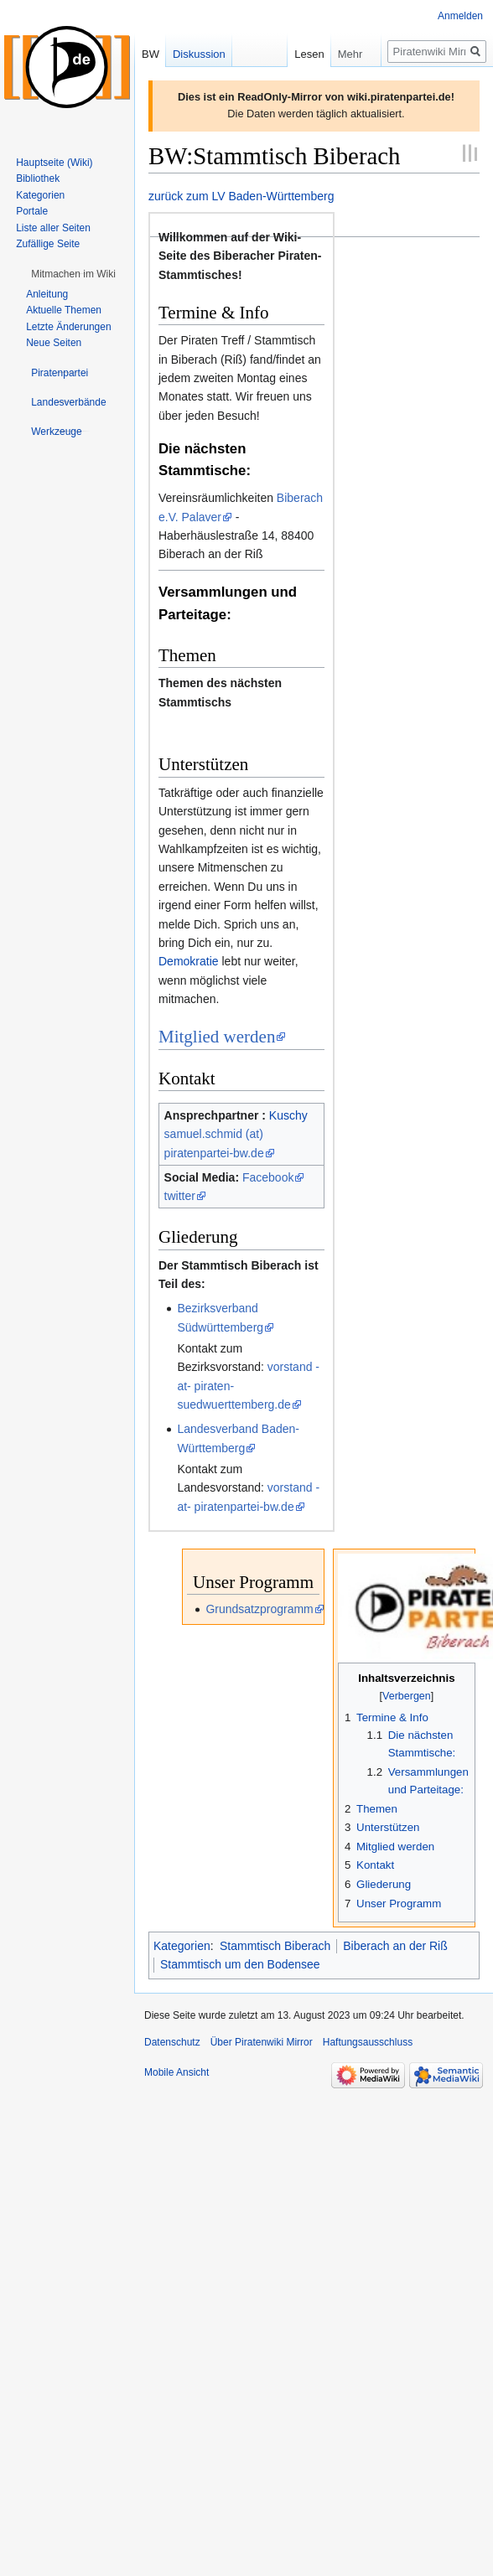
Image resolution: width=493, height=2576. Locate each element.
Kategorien (181, 1946)
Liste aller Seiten (53, 228)
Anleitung (47, 294)
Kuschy (288, 1115)
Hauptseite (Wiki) (54, 162)
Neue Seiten (53, 343)
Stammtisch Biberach (275, 1946)
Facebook (267, 1177)
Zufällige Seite (48, 244)
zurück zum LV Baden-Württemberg (241, 196)
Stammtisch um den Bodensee (240, 1964)
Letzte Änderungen (68, 327)
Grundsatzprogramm (259, 1609)
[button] (73, 274)
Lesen (292, 54)
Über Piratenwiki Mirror (261, 2042)
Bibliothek (38, 178)
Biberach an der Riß (395, 1946)
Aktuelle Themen (63, 310)
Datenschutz (172, 2042)
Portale (32, 211)
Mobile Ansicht (176, 2072)
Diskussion (199, 54)
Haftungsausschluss (368, 2042)
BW (150, 54)
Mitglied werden (216, 1037)
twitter (179, 1196)
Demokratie (188, 961)
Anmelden (460, 16)
